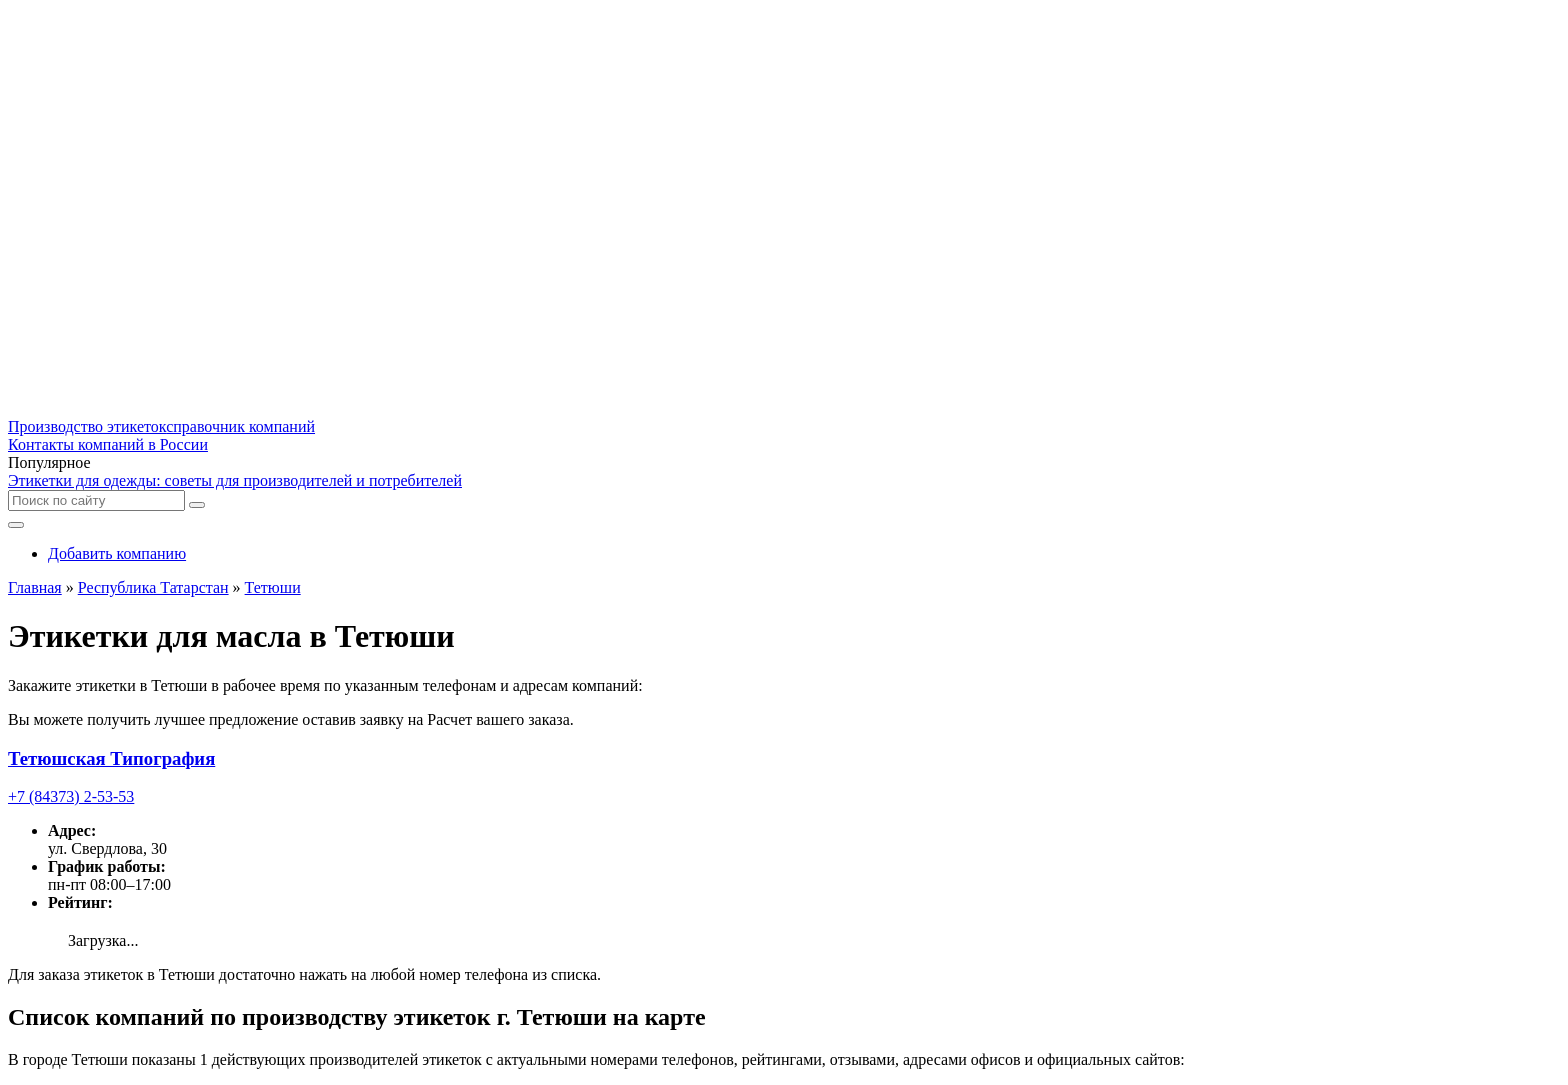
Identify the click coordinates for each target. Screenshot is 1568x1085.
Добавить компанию (117, 553)
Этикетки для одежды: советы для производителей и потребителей (235, 480)
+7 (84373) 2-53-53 (71, 796)
